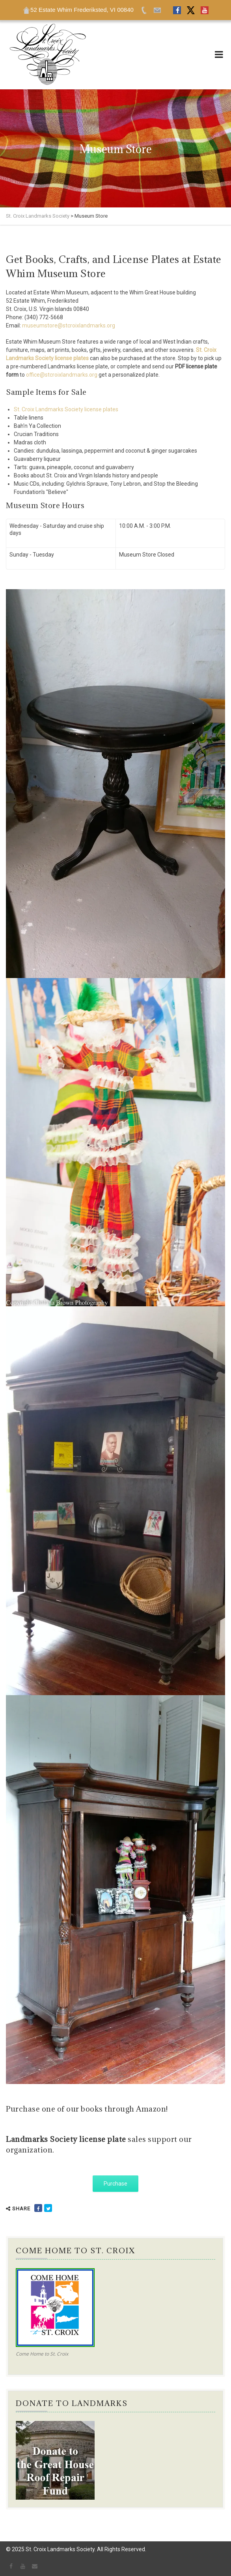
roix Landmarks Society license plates (71, 409)
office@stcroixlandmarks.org (61, 375)
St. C (19, 409)
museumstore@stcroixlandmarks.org (68, 325)
